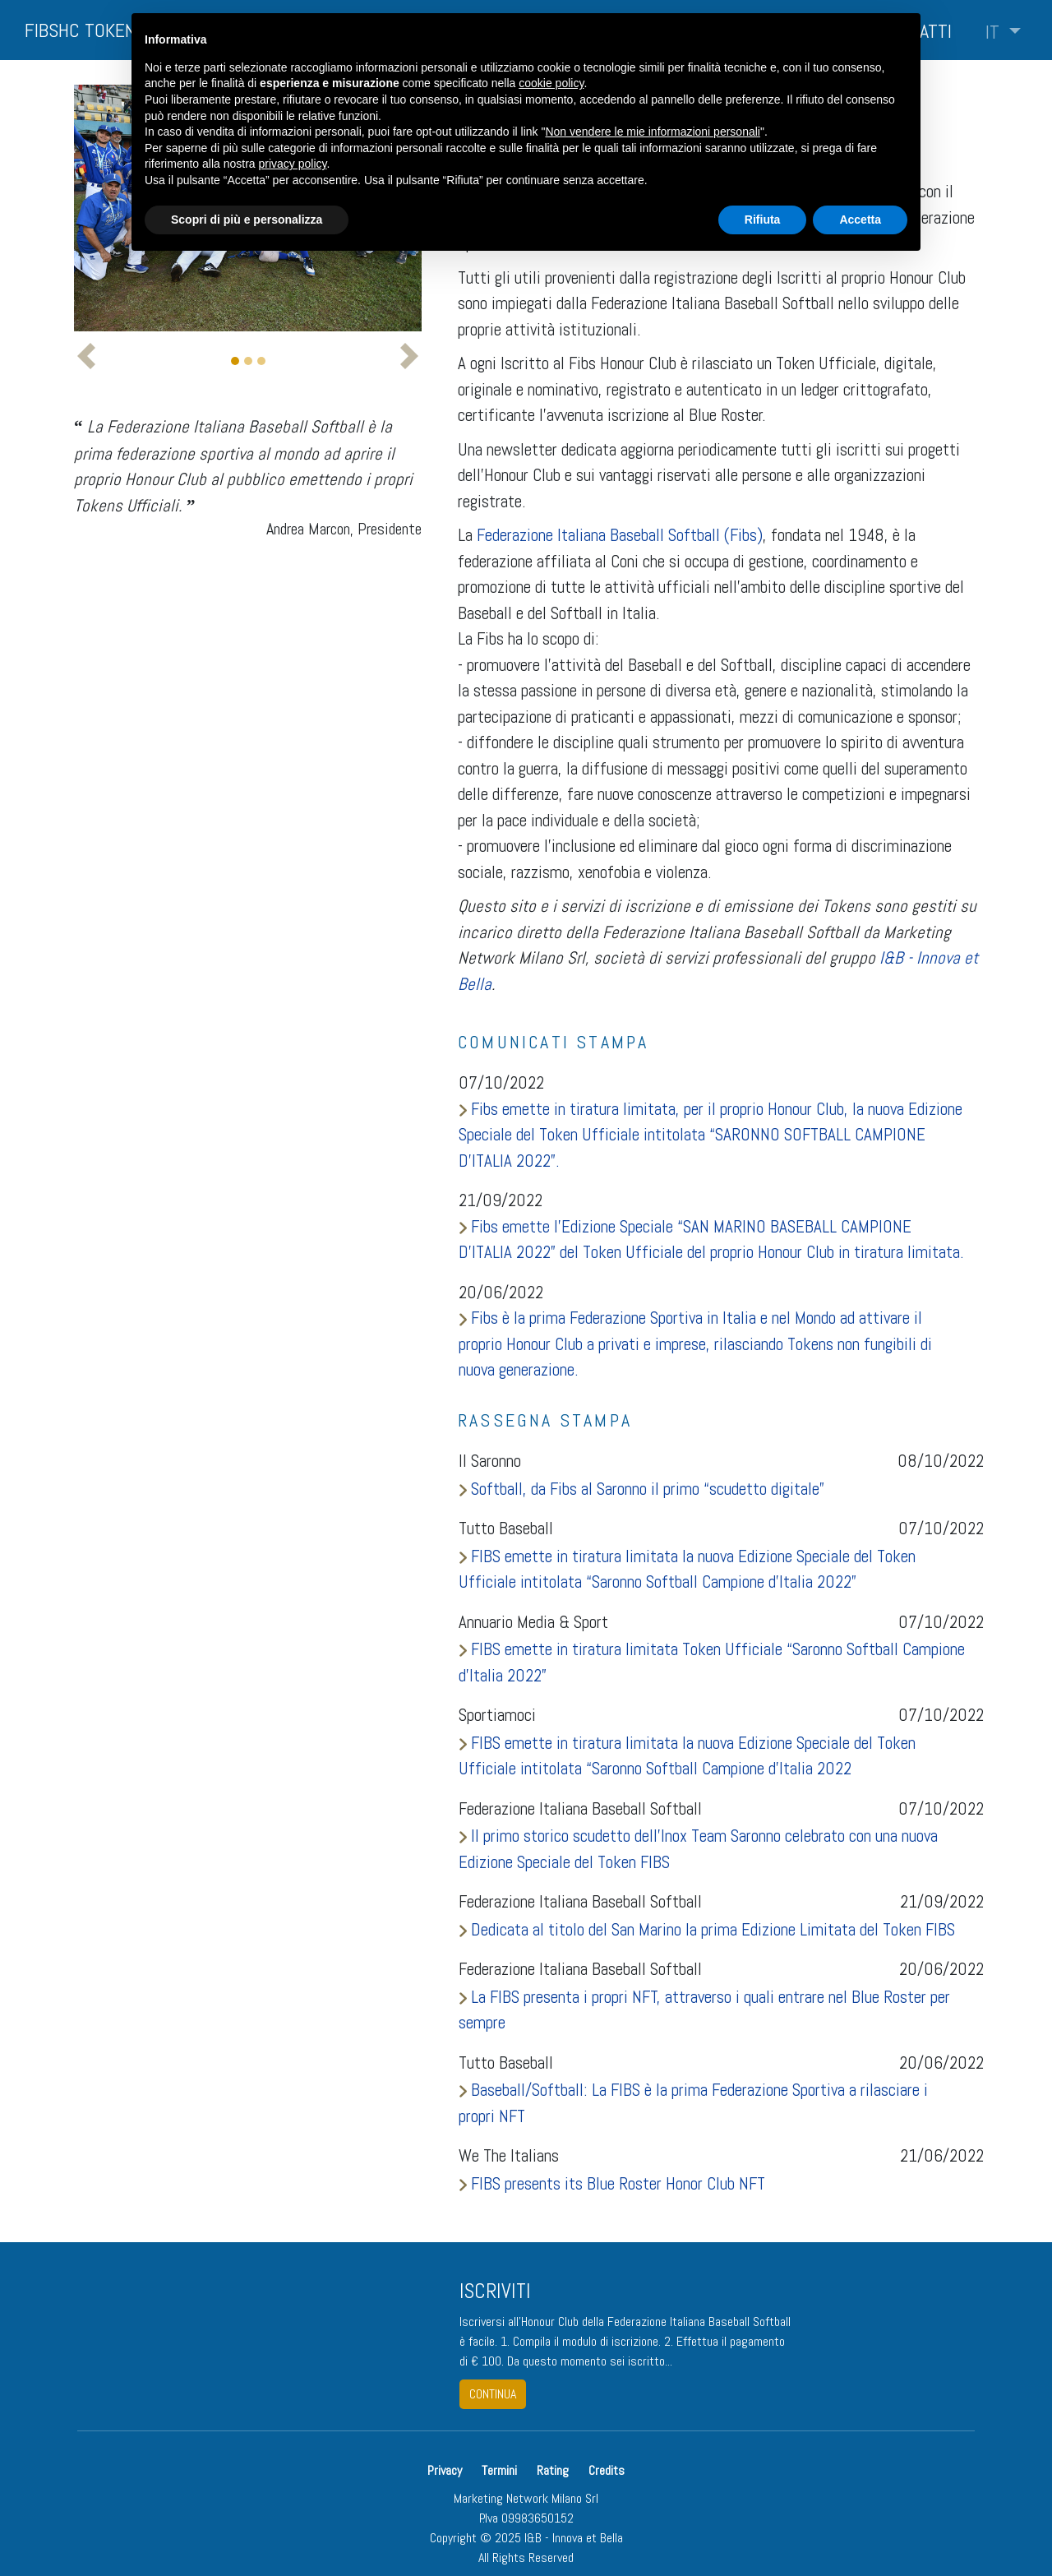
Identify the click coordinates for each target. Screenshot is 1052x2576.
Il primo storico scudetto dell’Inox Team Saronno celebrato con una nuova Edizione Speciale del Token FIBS (698, 1848)
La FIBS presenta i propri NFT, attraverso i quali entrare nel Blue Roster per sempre (704, 2010)
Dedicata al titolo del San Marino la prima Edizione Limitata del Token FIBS (707, 1929)
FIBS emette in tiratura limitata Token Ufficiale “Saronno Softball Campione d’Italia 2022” (712, 1662)
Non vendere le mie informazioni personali (652, 131)
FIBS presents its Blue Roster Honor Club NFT (612, 2183)
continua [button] (492, 2394)
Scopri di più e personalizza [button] (246, 219)
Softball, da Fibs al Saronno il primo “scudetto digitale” (641, 1489)
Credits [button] (606, 2470)
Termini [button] (499, 2470)
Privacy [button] (446, 2470)
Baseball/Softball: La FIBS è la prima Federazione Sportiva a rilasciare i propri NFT (693, 2103)
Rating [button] (553, 2470)
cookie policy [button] (551, 83)
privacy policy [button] (293, 163)
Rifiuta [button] (763, 219)
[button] (1003, 32)
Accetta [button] (860, 219)
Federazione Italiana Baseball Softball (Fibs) (620, 535)
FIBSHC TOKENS (85, 30)
